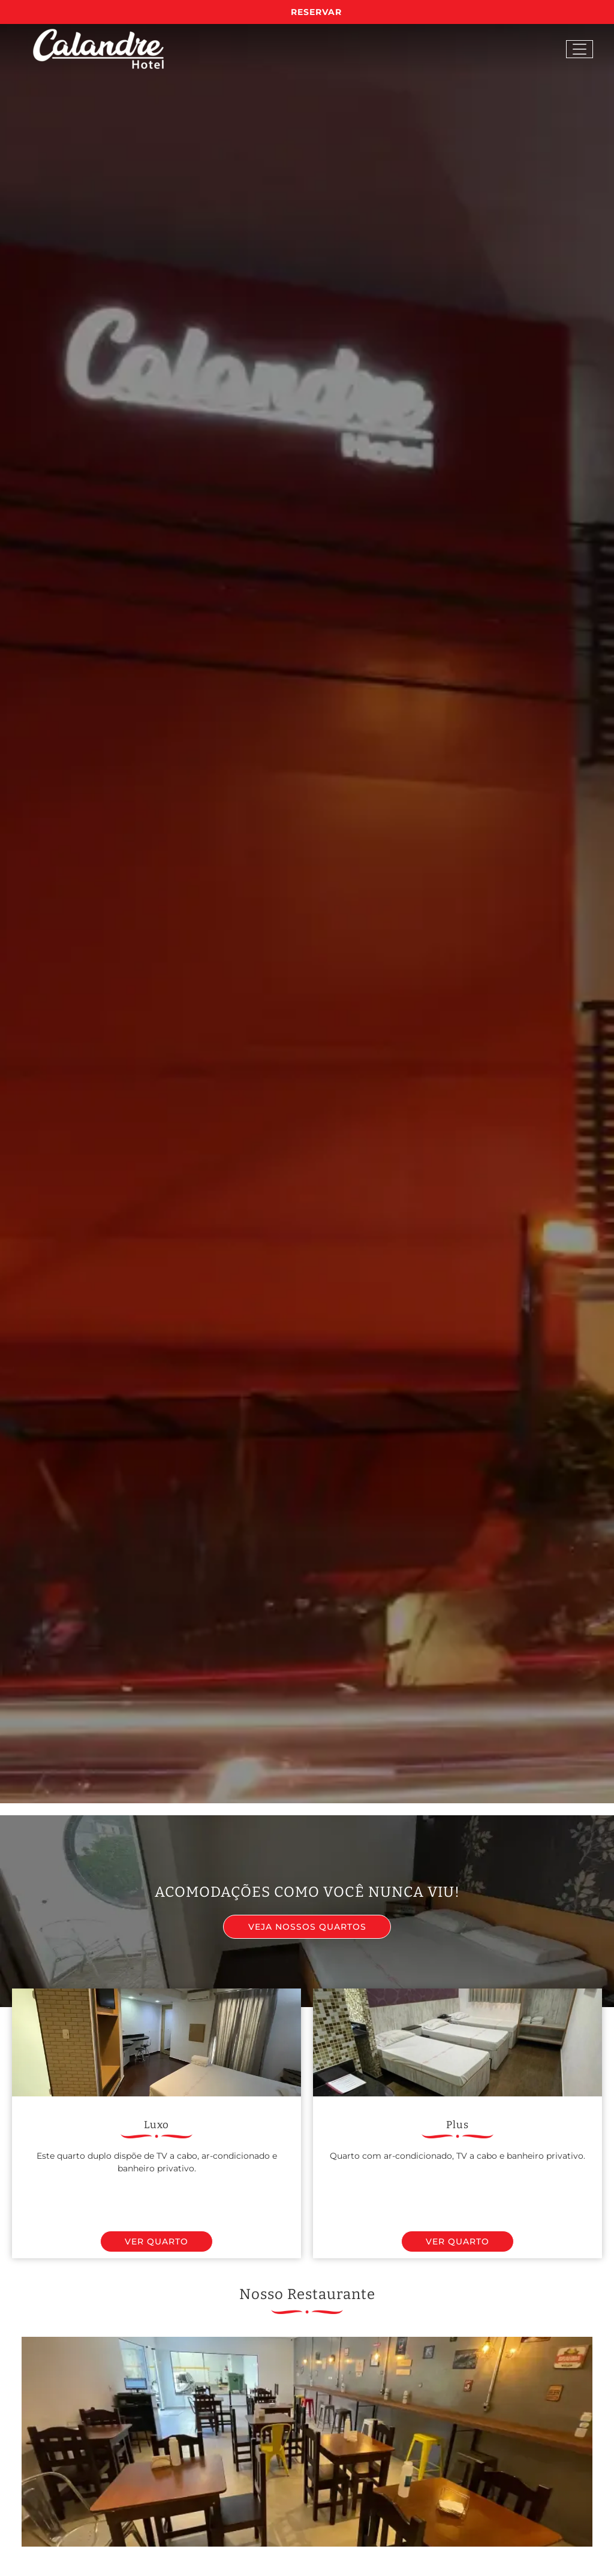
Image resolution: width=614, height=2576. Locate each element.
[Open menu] (579, 49)
